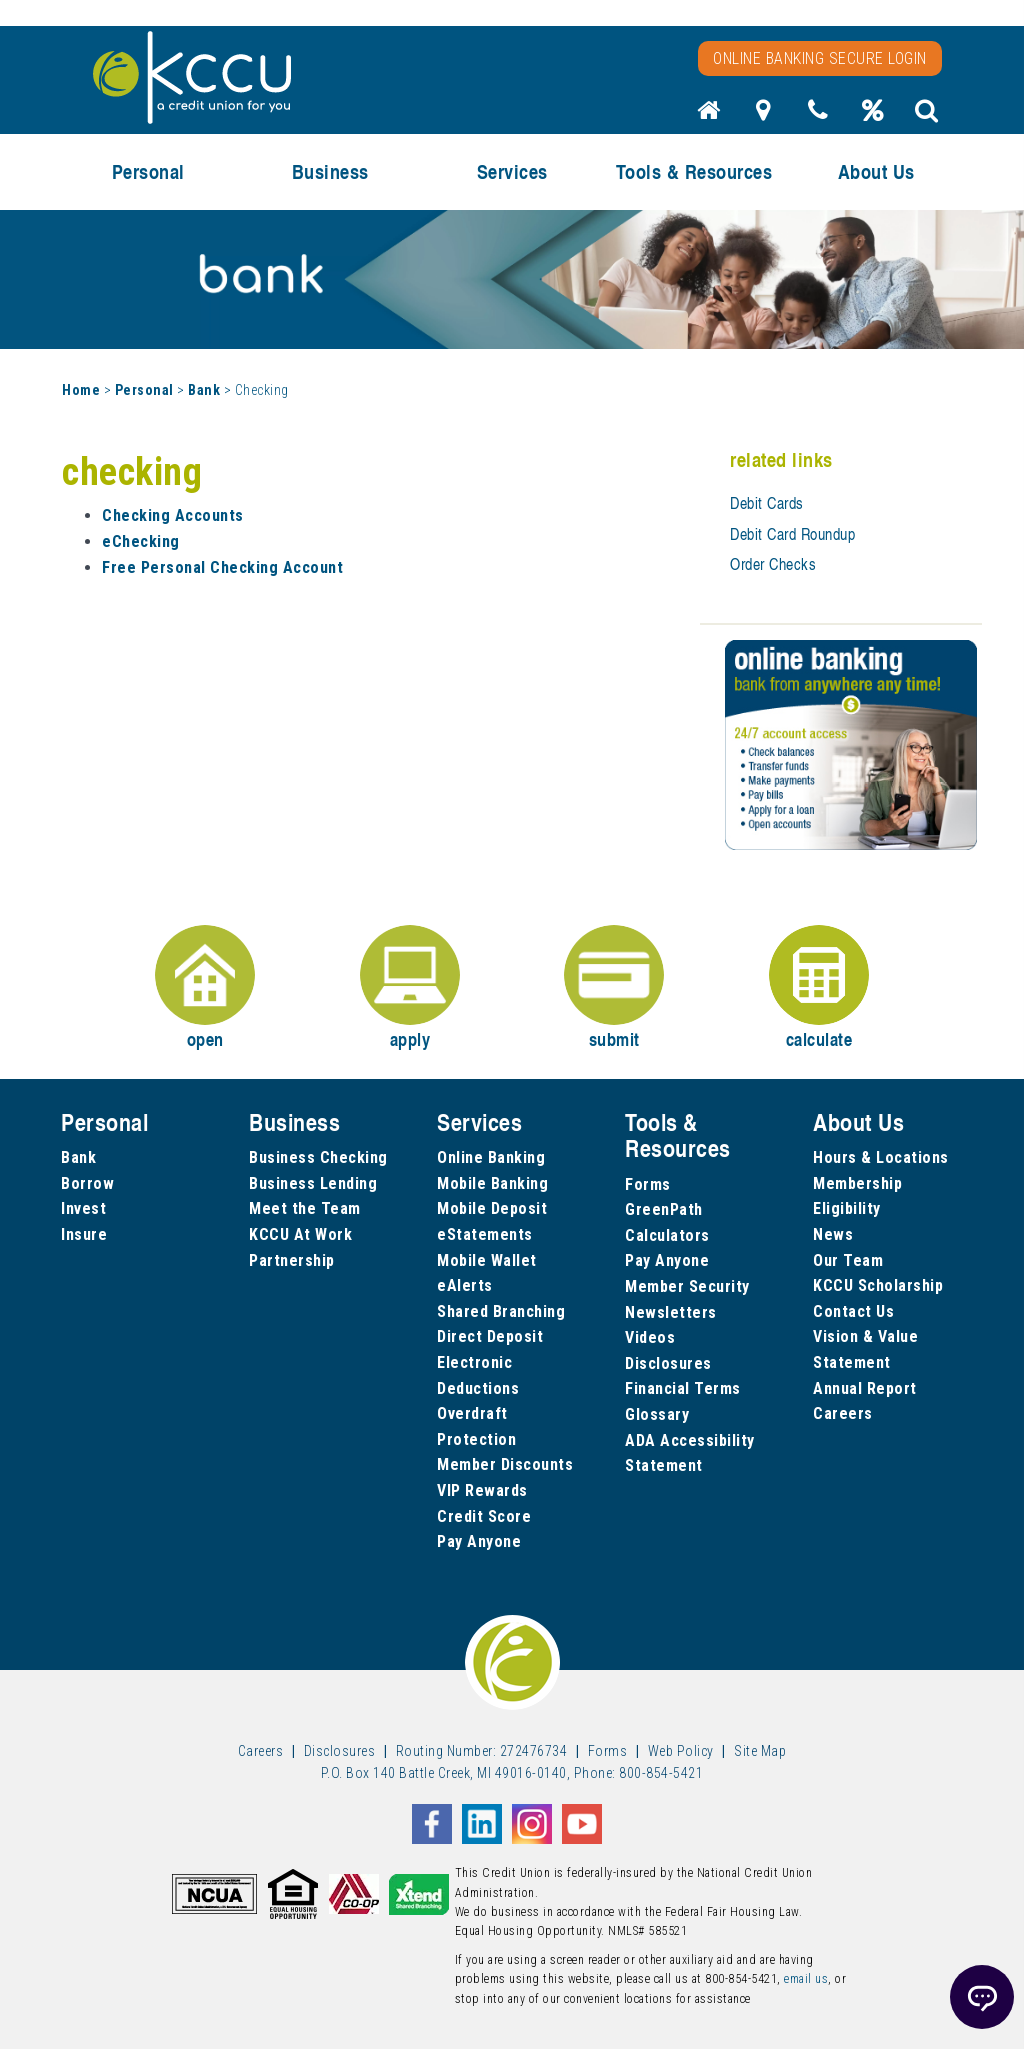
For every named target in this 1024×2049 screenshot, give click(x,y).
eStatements (485, 1234)
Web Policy (681, 1751)
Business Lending (313, 1183)
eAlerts (465, 1285)
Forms (648, 1184)
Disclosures (668, 1363)
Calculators (667, 1235)
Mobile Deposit (492, 1208)
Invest (83, 1208)
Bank (204, 390)
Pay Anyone (479, 1541)
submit (614, 988)
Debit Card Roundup (792, 534)
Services (512, 171)
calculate (819, 988)
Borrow (87, 1183)
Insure (84, 1234)
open (205, 988)
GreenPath (664, 1209)
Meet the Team (305, 1208)
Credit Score (484, 1516)
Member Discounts (505, 1464)
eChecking (141, 541)
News (833, 1234)
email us (806, 1979)
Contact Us (853, 1311)
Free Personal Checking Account (222, 567)
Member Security (687, 1286)
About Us (876, 171)
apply (410, 988)
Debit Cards (767, 503)
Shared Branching (501, 1311)
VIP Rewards (482, 1490)
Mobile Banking (492, 1183)
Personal (148, 171)
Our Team (848, 1260)
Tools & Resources (694, 171)
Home (81, 390)
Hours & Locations (881, 1157)
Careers (843, 1413)
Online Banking (491, 1157)
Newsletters (671, 1312)
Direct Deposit (490, 1336)
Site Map (760, 1751)
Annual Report (865, 1388)
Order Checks (773, 564)
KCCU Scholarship (878, 1285)
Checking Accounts (173, 515)
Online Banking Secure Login (820, 58)
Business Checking (318, 1157)
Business (330, 171)
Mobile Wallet (487, 1260)
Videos (650, 1337)
